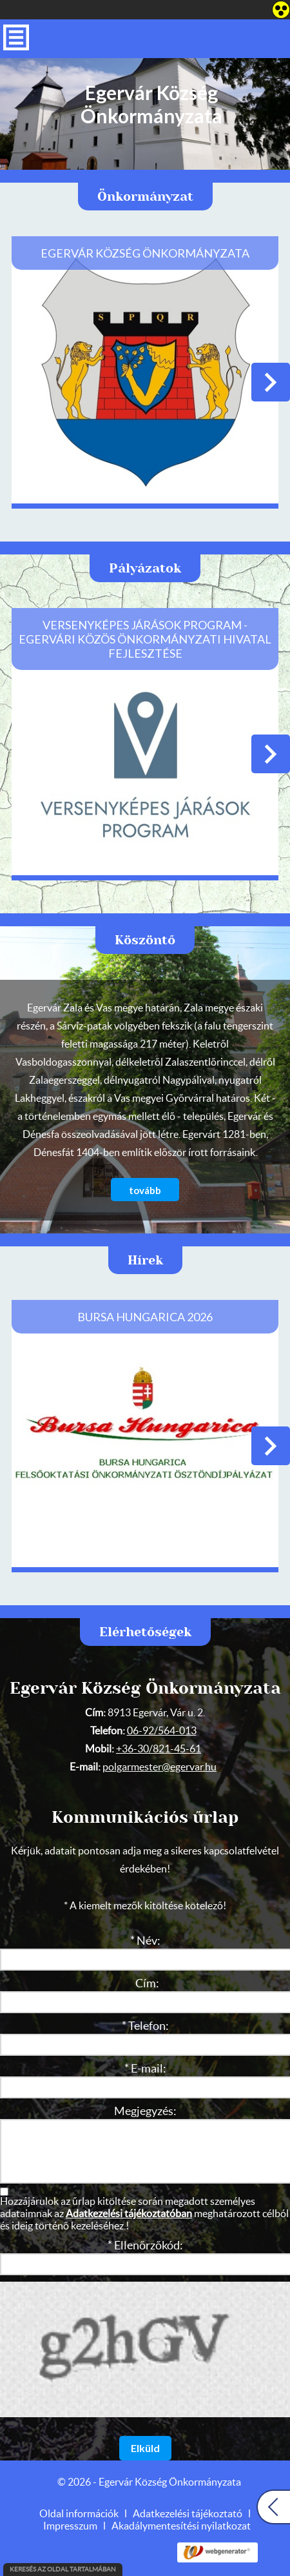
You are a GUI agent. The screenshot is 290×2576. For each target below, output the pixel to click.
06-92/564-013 (162, 1731)
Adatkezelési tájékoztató (187, 2514)
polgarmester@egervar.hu (159, 1767)
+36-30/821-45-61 (158, 1749)
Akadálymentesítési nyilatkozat (181, 2526)
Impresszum (70, 2526)
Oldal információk (79, 2514)
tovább (145, 1190)
